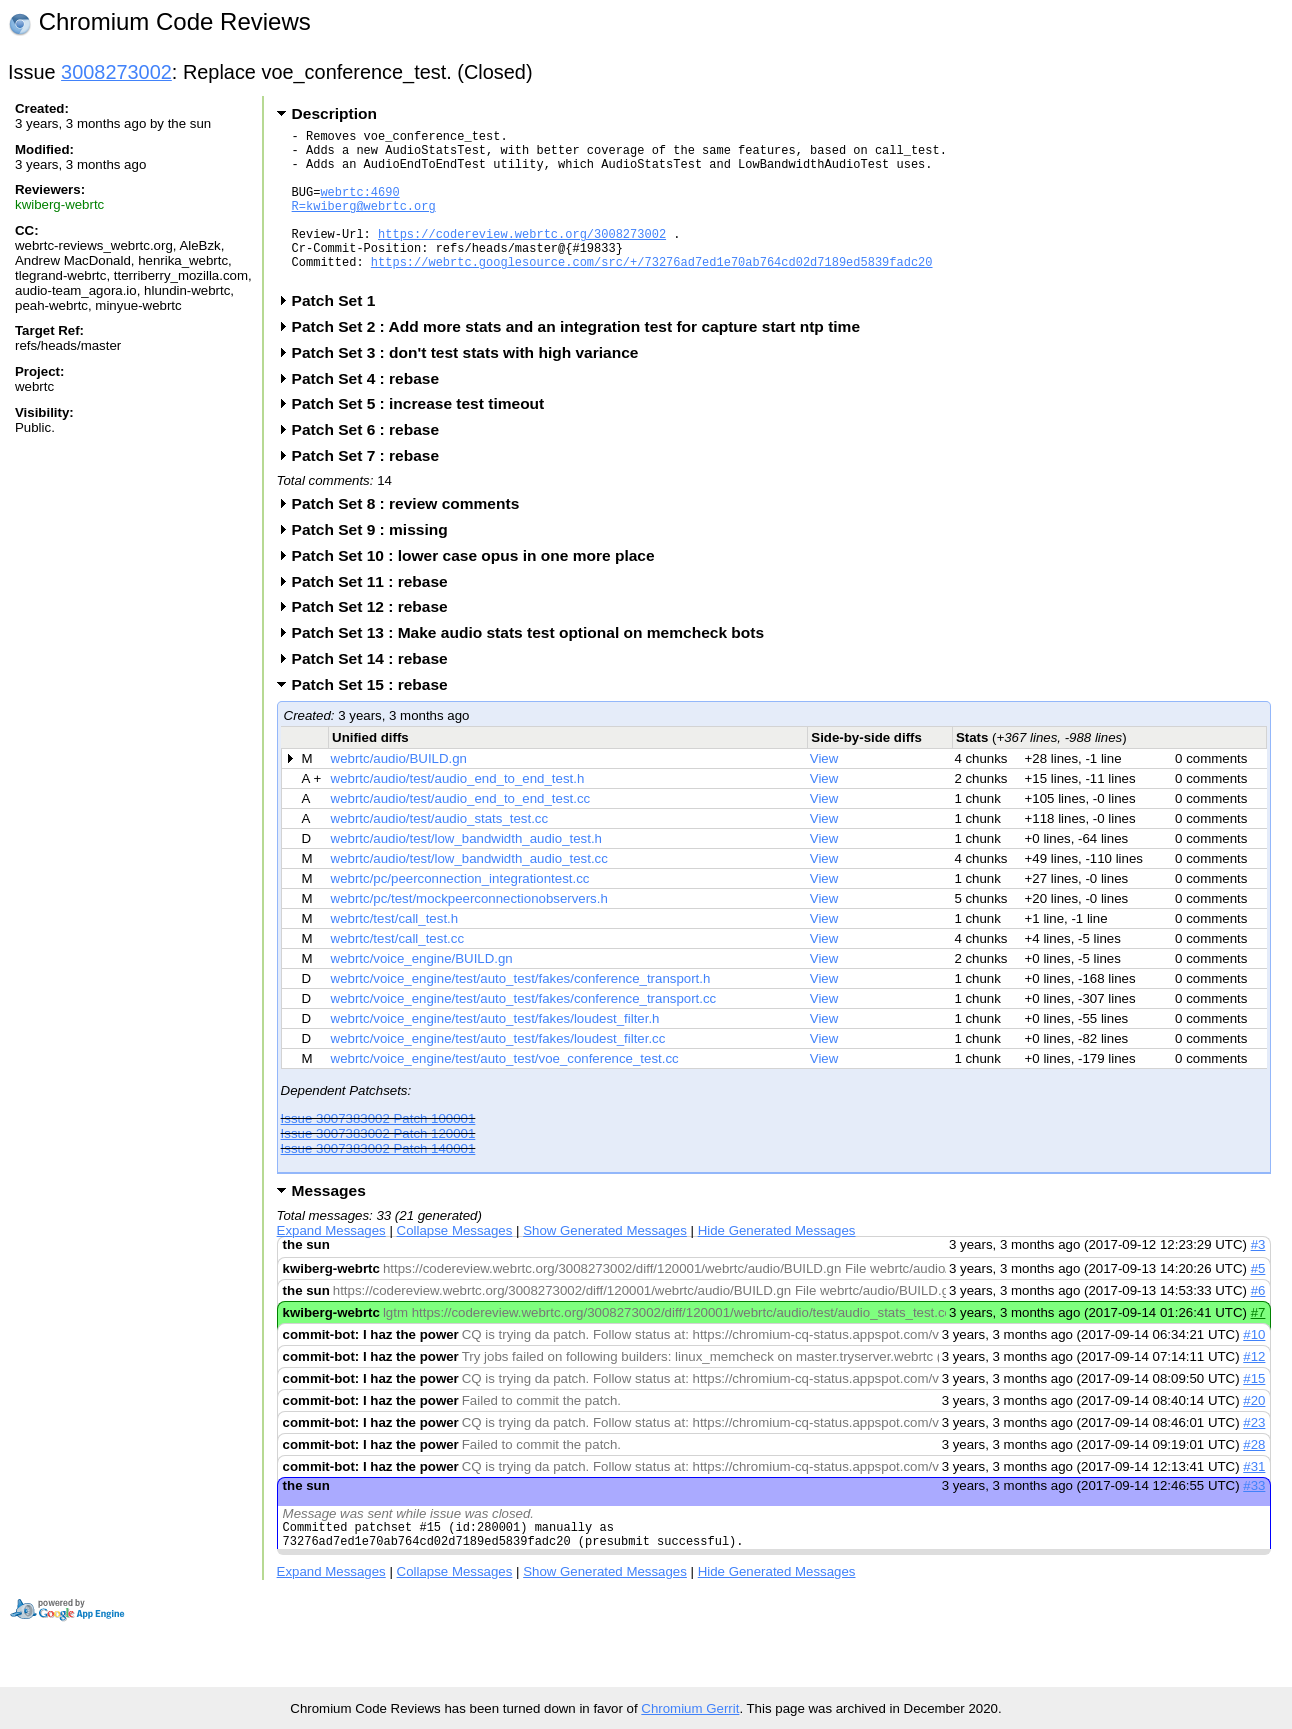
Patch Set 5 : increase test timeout (425, 436)
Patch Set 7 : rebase (372, 488)
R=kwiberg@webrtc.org (364, 223)
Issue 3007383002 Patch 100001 (378, 1151)
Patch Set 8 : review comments (412, 536)
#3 (1258, 1277)
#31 (1254, 1499)
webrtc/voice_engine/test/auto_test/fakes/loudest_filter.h (495, 1051)
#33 (1254, 1518)
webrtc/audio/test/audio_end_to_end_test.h (458, 811)
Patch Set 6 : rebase (372, 462)
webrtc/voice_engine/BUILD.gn (422, 991)
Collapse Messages (455, 1263)
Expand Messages (331, 1263)
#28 (1254, 1477)
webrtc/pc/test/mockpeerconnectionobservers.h (469, 931)
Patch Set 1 (340, 333)
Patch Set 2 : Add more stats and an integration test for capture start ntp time (582, 359)
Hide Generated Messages (777, 1263)
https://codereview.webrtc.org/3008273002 (522, 257)
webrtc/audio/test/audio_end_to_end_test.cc (461, 831)
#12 (1254, 1389)
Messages (329, 1223)
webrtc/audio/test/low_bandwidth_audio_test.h (466, 871)
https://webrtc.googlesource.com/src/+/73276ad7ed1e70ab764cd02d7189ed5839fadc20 (652, 291)
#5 (1258, 1301)
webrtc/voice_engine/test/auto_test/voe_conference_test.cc (505, 1091)
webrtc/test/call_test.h (395, 951)
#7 (1258, 1345)
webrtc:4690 (359, 206)
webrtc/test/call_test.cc (397, 971)
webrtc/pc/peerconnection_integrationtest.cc (460, 911)
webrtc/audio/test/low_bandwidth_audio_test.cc (469, 891)
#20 (1254, 1433)
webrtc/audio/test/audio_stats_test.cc (440, 851)
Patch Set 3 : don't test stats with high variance (472, 385)
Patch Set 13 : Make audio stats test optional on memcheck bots (534, 665)
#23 (1254, 1455)
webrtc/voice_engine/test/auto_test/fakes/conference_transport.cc (524, 1031)
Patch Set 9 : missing (376, 562)
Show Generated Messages (605, 1263)
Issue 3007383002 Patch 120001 (378, 1166)
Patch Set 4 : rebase (372, 411)
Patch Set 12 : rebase (376, 639)
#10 (1254, 1367)
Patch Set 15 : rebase (376, 717)
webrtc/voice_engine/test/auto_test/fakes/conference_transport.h (521, 1011)
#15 (1254, 1411)
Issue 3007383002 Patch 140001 (378, 1181)
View (824, 791)
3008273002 (116, 72)
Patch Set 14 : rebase (376, 691)
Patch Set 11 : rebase (376, 614)
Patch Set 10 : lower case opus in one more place (480, 588)
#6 (1258, 1323)
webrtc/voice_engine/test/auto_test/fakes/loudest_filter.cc (498, 1071)
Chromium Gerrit (690, 1708)
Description (334, 113)
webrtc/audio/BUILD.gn (399, 791)
